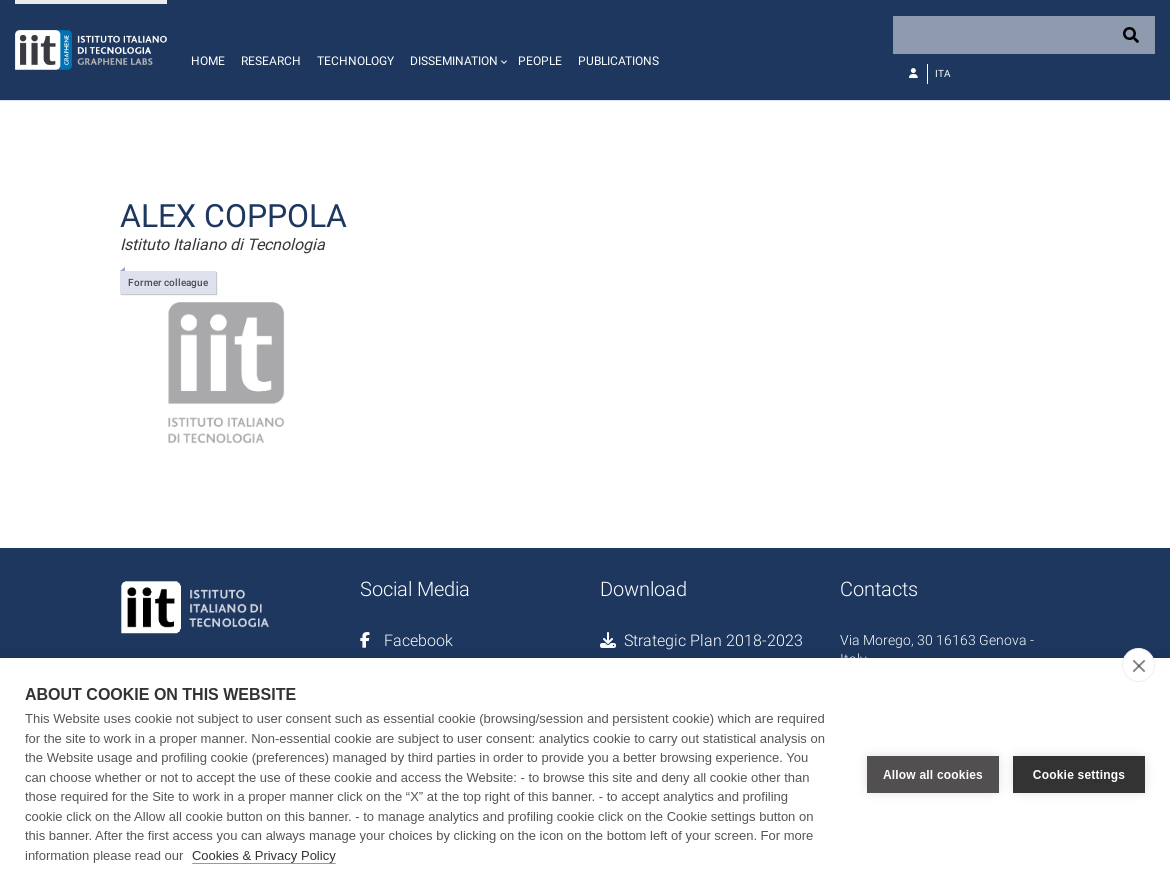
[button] (456, 50)
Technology (355, 61)
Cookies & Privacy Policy (264, 855)
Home (208, 61)
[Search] (1024, 35)
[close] (1138, 665)
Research (271, 61)
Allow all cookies (933, 774)
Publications (618, 61)
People (540, 61)
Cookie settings (1079, 774)
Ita (943, 73)
